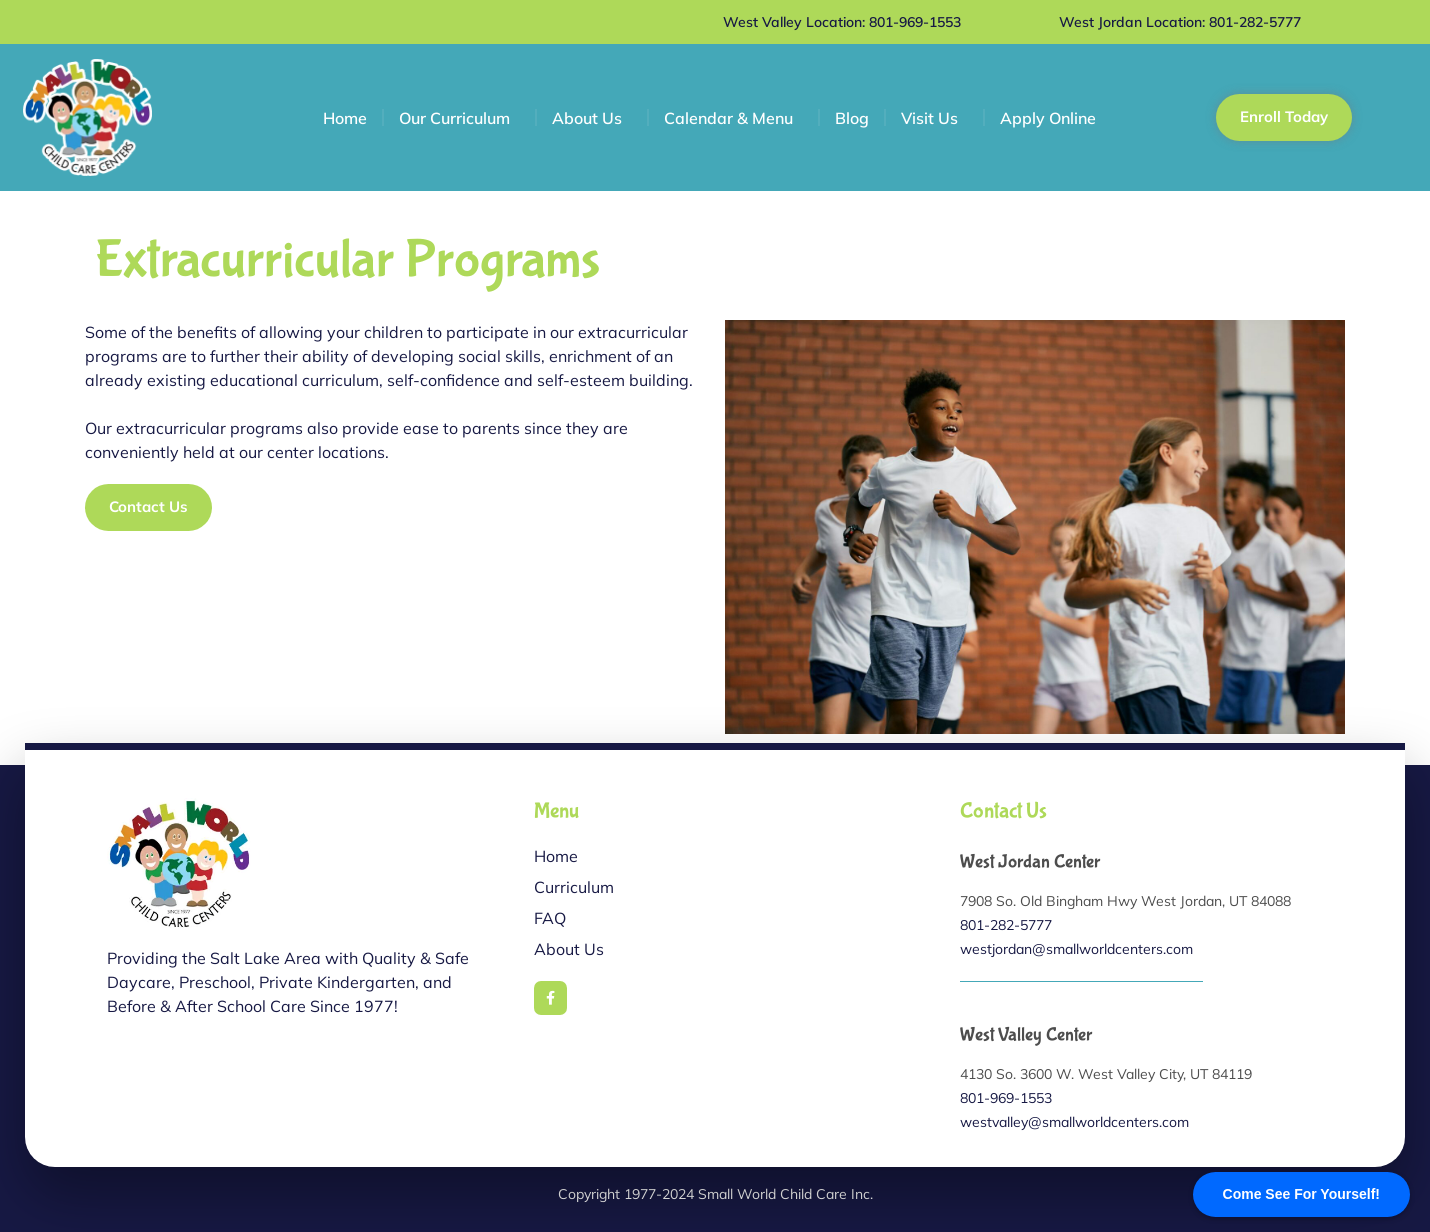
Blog (852, 118)
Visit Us (934, 118)
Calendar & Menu (733, 118)
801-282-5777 (1006, 925)
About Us (592, 118)
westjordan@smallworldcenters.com (1076, 949)
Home (345, 118)
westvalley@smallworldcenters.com (1074, 1122)
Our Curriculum (459, 118)
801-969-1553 (1006, 1098)
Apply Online (1048, 118)
